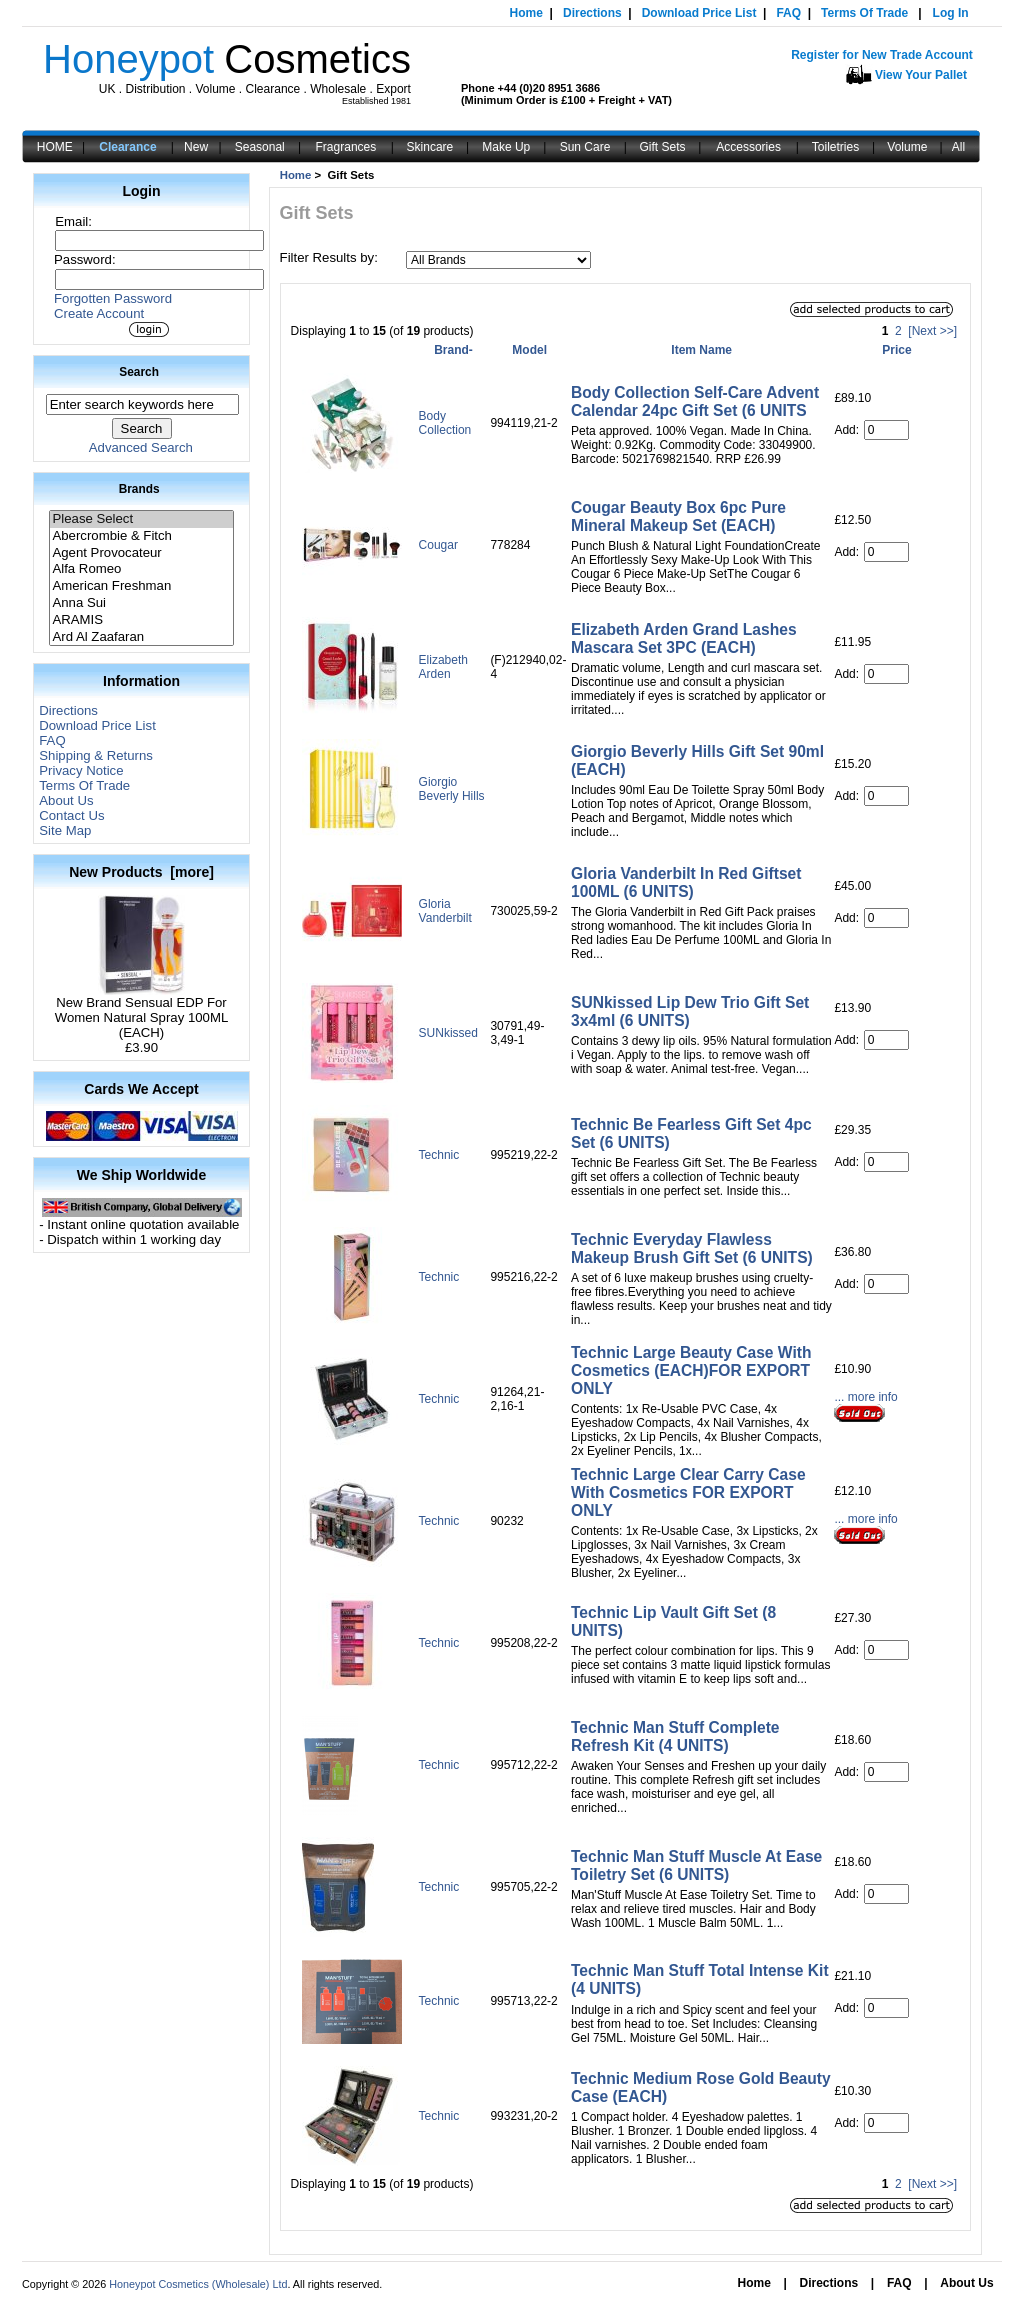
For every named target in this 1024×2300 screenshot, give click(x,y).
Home (526, 13)
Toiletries (835, 147)
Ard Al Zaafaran (141, 637)
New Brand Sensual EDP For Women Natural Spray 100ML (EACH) (141, 1011)
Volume (907, 147)
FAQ (788, 13)
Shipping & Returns (96, 755)
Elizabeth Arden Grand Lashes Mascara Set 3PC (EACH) (684, 638)
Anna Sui (141, 603)
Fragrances (346, 147)
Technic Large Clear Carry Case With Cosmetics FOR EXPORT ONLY (688, 1492)
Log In (951, 13)
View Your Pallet (921, 75)
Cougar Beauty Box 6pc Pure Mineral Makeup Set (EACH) (678, 516)
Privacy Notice (81, 770)
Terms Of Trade (864, 13)
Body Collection (445, 423)
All (958, 147)
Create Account (99, 313)
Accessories (748, 147)
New (196, 147)
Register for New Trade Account (882, 55)
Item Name (701, 350)
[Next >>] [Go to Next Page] (932, 331)
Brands (139, 489)
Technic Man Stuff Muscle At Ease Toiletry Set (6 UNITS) (696, 1865)
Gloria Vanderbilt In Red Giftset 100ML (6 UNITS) (686, 882)
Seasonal (260, 147)
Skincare (430, 147)
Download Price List (699, 13)
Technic (439, 1155)
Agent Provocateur (141, 553)
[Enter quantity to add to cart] (886, 430)
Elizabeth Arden (443, 667)
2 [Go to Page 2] (898, 331)
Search (139, 372)
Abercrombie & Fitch (141, 536)
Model (529, 350)
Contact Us (71, 815)
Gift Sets (663, 147)
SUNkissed (448, 1033)
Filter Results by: (329, 257)
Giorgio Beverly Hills (452, 789)
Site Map (65, 830)
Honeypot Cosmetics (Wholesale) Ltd (198, 2284)
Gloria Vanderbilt (445, 911)
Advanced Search (141, 447)
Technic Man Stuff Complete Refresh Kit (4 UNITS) (675, 1736)
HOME (55, 147)
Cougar (438, 545)
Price (896, 350)
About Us (66, 800)
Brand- (453, 350)
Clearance (127, 147)
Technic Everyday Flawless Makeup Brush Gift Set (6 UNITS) (692, 1248)
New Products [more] (141, 872)
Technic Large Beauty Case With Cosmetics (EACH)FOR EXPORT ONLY (691, 1370)
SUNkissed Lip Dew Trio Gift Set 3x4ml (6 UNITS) (690, 1011)
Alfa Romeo (141, 569)
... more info (865, 1397)
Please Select (141, 519)
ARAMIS (141, 620)
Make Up (506, 147)
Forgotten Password (113, 298)
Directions (592, 13)
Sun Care (585, 147)
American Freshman (141, 586)
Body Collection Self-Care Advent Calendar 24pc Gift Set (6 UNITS (695, 401)
